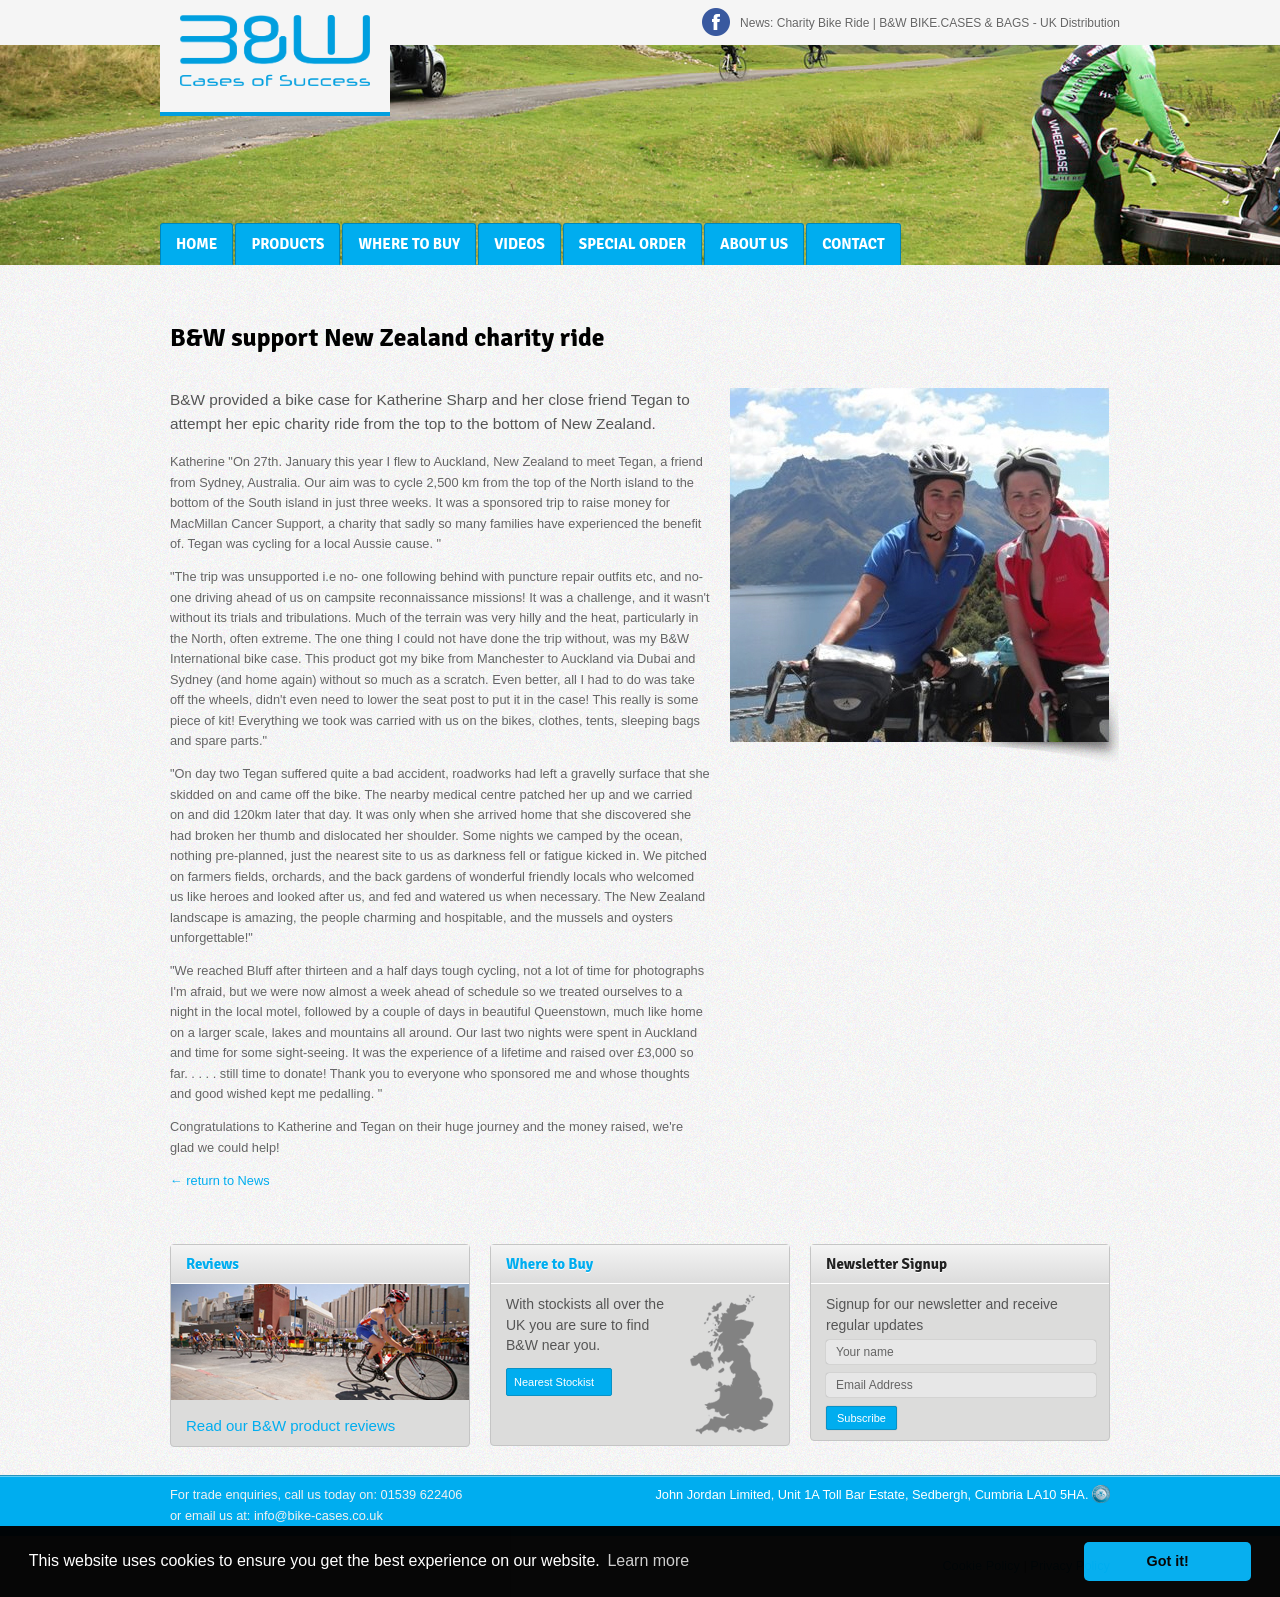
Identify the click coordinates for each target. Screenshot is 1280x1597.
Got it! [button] (1168, 1561)
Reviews (212, 1264)
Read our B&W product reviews (290, 1425)
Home (196, 244)
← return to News (220, 1180)
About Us (754, 244)
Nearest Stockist (554, 1382)
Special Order (632, 244)
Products (287, 244)
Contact (853, 244)
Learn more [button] (648, 1560)
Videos (519, 244)
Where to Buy (409, 244)
